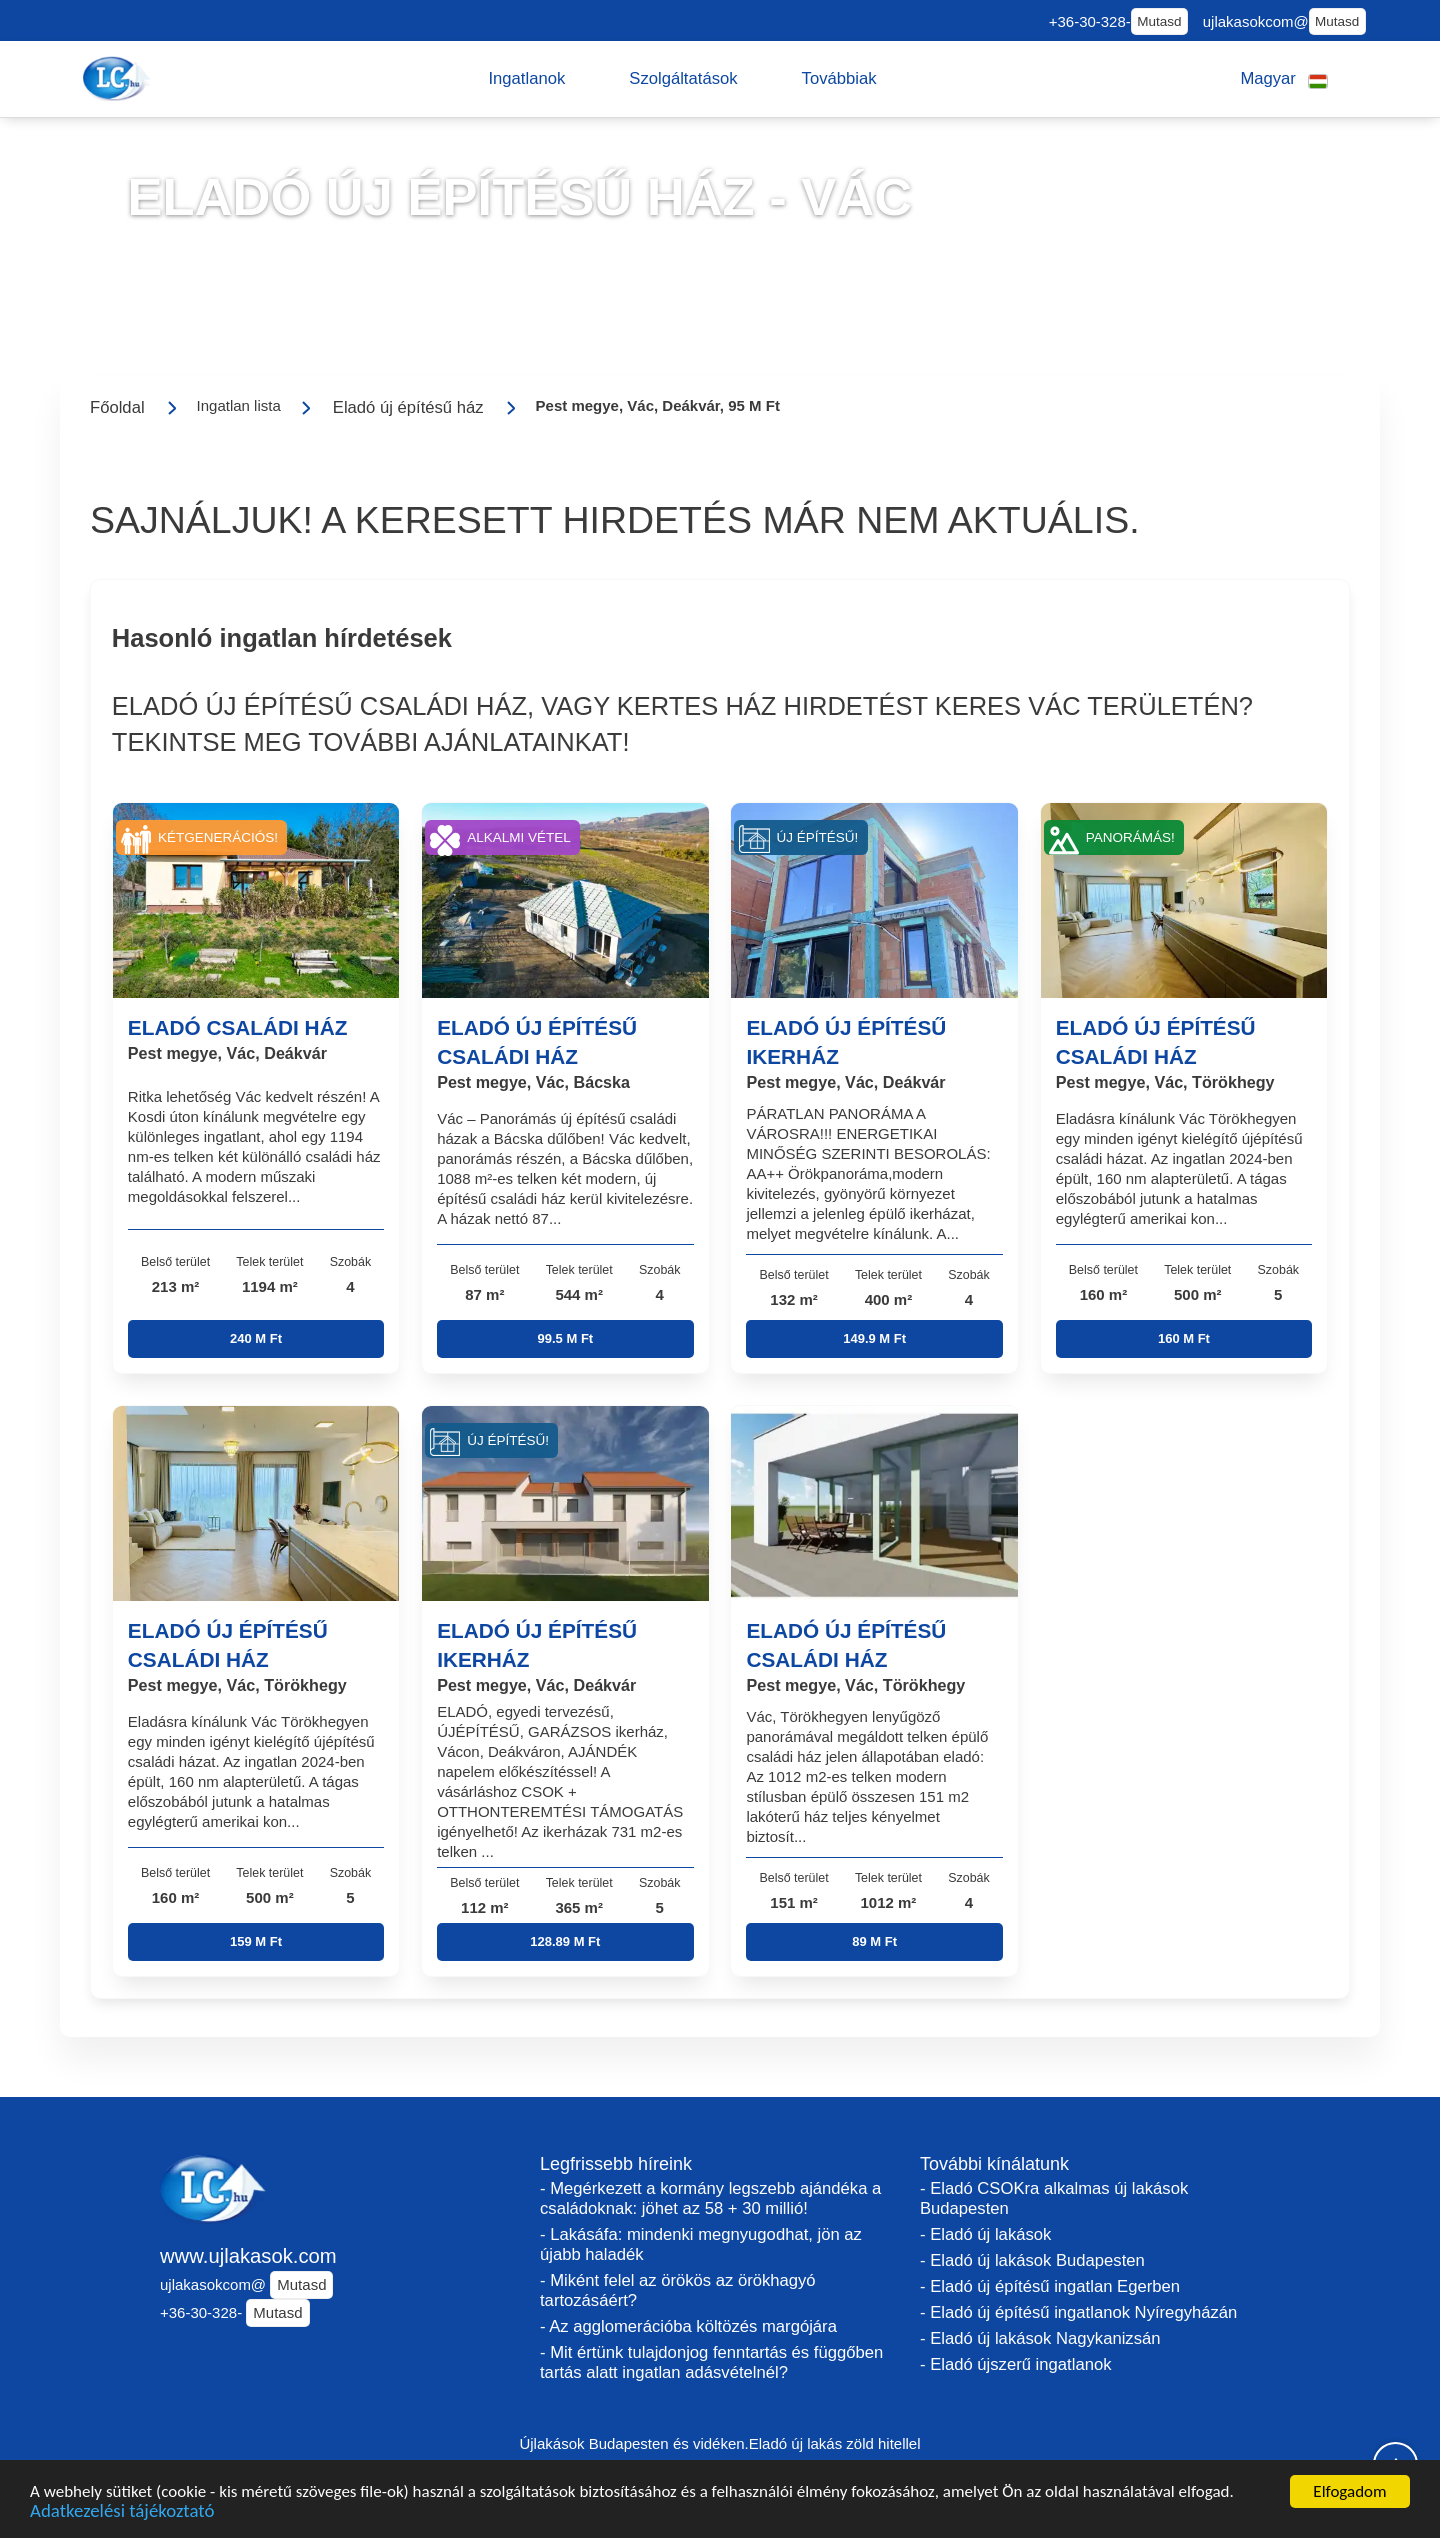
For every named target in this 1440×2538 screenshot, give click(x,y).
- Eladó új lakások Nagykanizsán (1040, 2338)
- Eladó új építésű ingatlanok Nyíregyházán (1078, 2312)
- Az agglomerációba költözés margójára (688, 2326)
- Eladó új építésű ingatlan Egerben (1050, 2286)
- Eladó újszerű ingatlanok (1015, 2364)
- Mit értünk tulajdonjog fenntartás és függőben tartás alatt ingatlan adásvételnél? (711, 2362)
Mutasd (1159, 21)
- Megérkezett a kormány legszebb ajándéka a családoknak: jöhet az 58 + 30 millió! (710, 2198)
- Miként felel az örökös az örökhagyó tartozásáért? (678, 2290)
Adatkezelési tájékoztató (122, 2512)
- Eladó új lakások (985, 2234)
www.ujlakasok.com (248, 2256)
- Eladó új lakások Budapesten (1032, 2260)
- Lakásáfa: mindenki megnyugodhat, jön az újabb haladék (701, 2244)
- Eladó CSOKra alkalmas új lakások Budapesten (1054, 2198)
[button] (526, 79)
